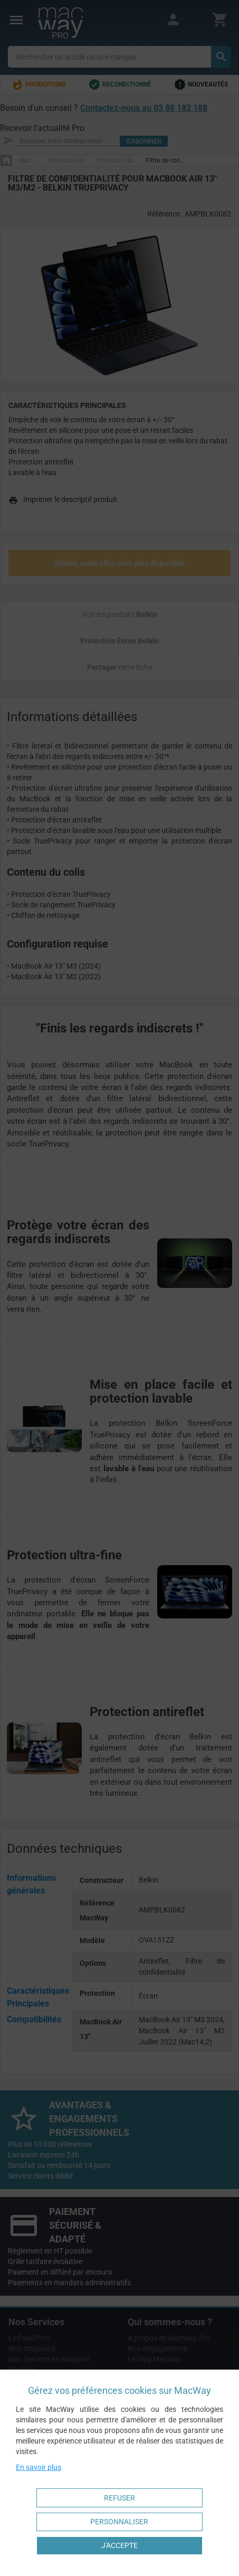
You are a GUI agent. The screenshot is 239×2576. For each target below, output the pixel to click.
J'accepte (119, 2545)
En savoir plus (38, 2467)
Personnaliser (119, 2521)
